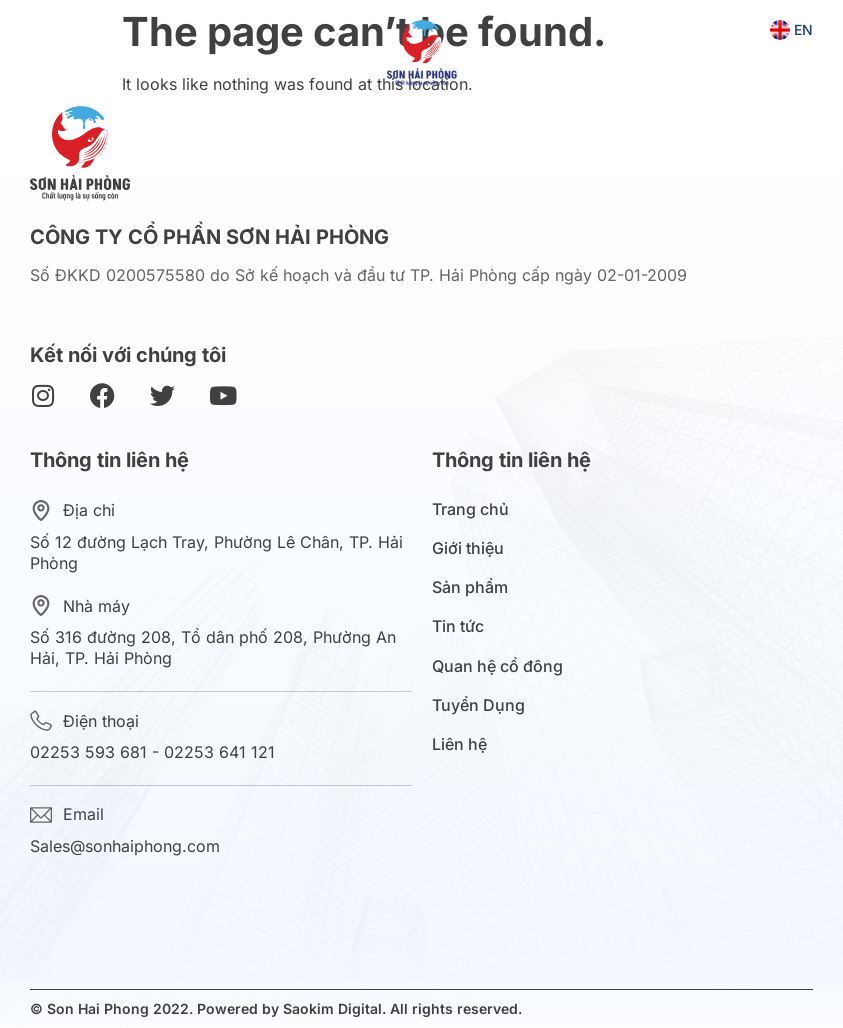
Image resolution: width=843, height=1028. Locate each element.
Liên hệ (459, 744)
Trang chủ (470, 509)
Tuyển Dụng (478, 705)
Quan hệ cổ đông (502, 666)
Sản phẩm (475, 587)
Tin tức (463, 626)
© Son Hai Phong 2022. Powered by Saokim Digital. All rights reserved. (276, 1008)
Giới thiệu (473, 548)
